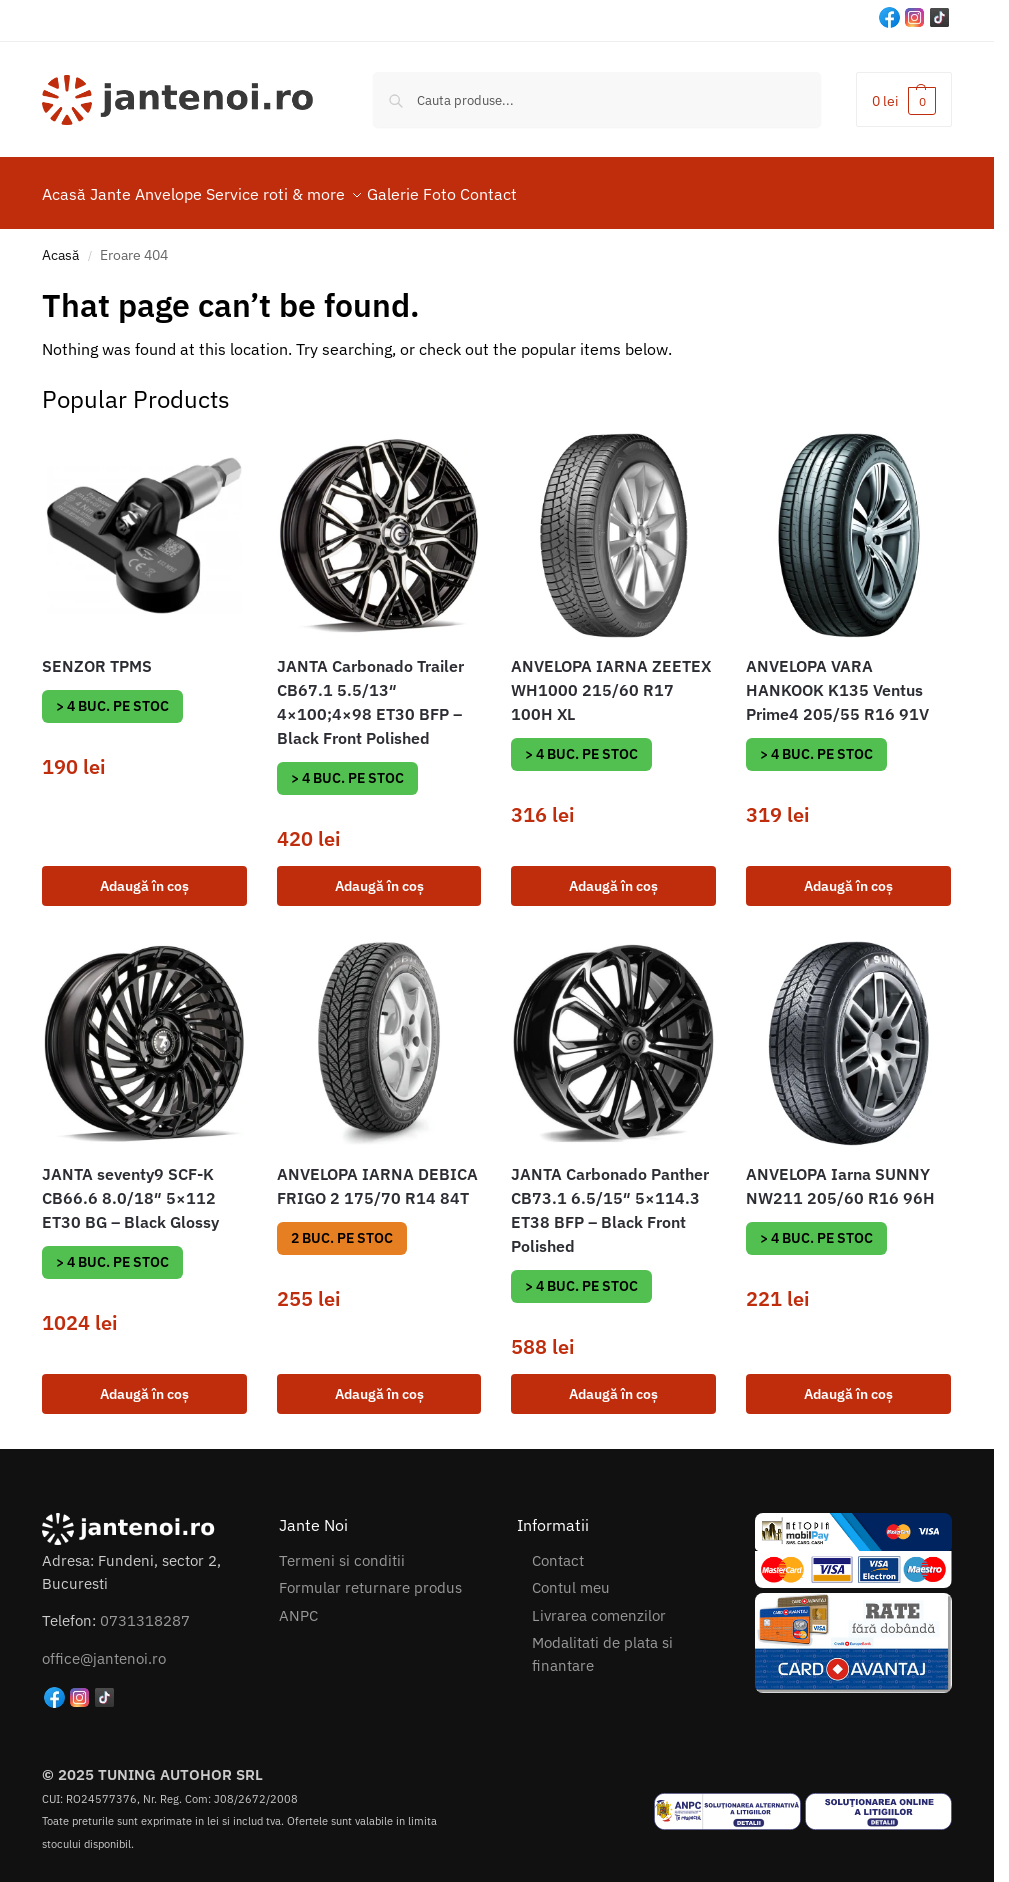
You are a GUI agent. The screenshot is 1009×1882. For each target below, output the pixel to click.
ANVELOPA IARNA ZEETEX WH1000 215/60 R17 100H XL (611, 678)
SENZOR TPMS (97, 654)
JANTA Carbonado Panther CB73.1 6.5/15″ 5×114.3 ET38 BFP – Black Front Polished (610, 1199)
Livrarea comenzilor (599, 1604)
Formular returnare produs (370, 1576)
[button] (904, 99)
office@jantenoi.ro (104, 1646)
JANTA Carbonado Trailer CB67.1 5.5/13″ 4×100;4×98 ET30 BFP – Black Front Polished (370, 690)
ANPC (298, 1604)
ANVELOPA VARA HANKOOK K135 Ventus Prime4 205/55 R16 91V (837, 678)
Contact (558, 1549)
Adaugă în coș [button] (144, 875)
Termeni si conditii (342, 1549)
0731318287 (145, 1609)
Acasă (60, 244)
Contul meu (571, 1576)
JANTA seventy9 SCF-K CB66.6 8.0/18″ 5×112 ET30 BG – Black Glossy (130, 1187)
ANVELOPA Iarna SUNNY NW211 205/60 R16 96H (840, 1175)
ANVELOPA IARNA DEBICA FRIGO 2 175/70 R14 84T (377, 1175)
